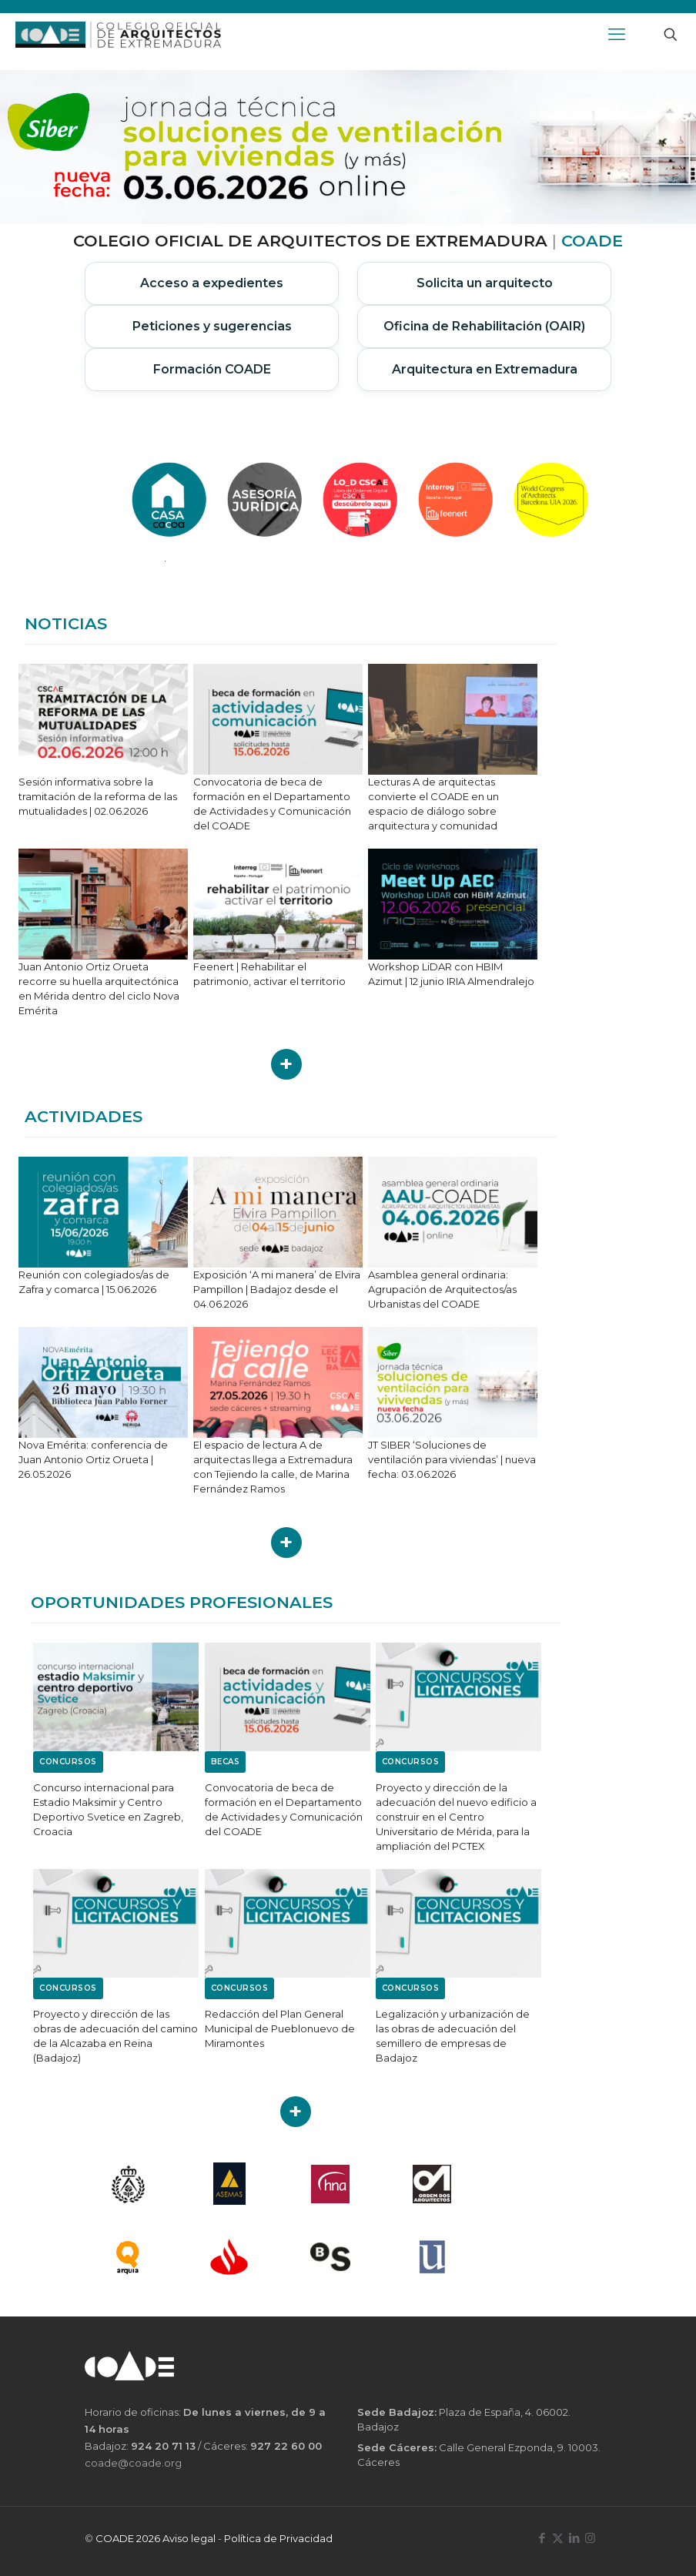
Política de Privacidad (278, 2538)
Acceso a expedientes (211, 283)
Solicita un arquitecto (485, 283)
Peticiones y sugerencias (212, 326)
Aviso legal (189, 2538)
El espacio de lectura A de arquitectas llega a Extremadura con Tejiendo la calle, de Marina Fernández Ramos (273, 1467)
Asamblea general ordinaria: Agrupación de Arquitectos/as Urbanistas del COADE (442, 1289)
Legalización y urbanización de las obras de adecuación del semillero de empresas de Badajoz (453, 2036)
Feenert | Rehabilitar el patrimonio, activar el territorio (269, 973)
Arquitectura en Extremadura (484, 369)
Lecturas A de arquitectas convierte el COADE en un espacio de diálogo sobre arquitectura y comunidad (433, 803)
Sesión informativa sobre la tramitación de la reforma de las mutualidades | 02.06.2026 (97, 796)
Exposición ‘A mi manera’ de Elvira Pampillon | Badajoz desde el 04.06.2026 (276, 1289)
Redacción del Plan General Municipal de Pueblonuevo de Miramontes (280, 2028)
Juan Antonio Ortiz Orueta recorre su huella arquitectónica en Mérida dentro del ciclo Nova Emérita (98, 988)
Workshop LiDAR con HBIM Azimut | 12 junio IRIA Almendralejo (451, 973)
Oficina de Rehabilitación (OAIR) (484, 326)
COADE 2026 (128, 2538)
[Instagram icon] (590, 2538)
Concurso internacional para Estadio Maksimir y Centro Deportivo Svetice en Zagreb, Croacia (108, 1809)
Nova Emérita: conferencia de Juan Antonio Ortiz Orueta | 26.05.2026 (93, 1459)
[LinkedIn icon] (574, 2538)
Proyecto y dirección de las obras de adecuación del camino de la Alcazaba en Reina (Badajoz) (115, 2036)
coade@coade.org (133, 2463)
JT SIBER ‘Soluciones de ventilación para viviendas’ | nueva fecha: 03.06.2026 (452, 1459)
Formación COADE (212, 369)
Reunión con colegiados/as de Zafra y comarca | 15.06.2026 (93, 1281)
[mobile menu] (617, 35)
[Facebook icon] (541, 2538)
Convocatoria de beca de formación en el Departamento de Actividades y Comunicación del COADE (272, 803)
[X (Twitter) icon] (558, 2538)
